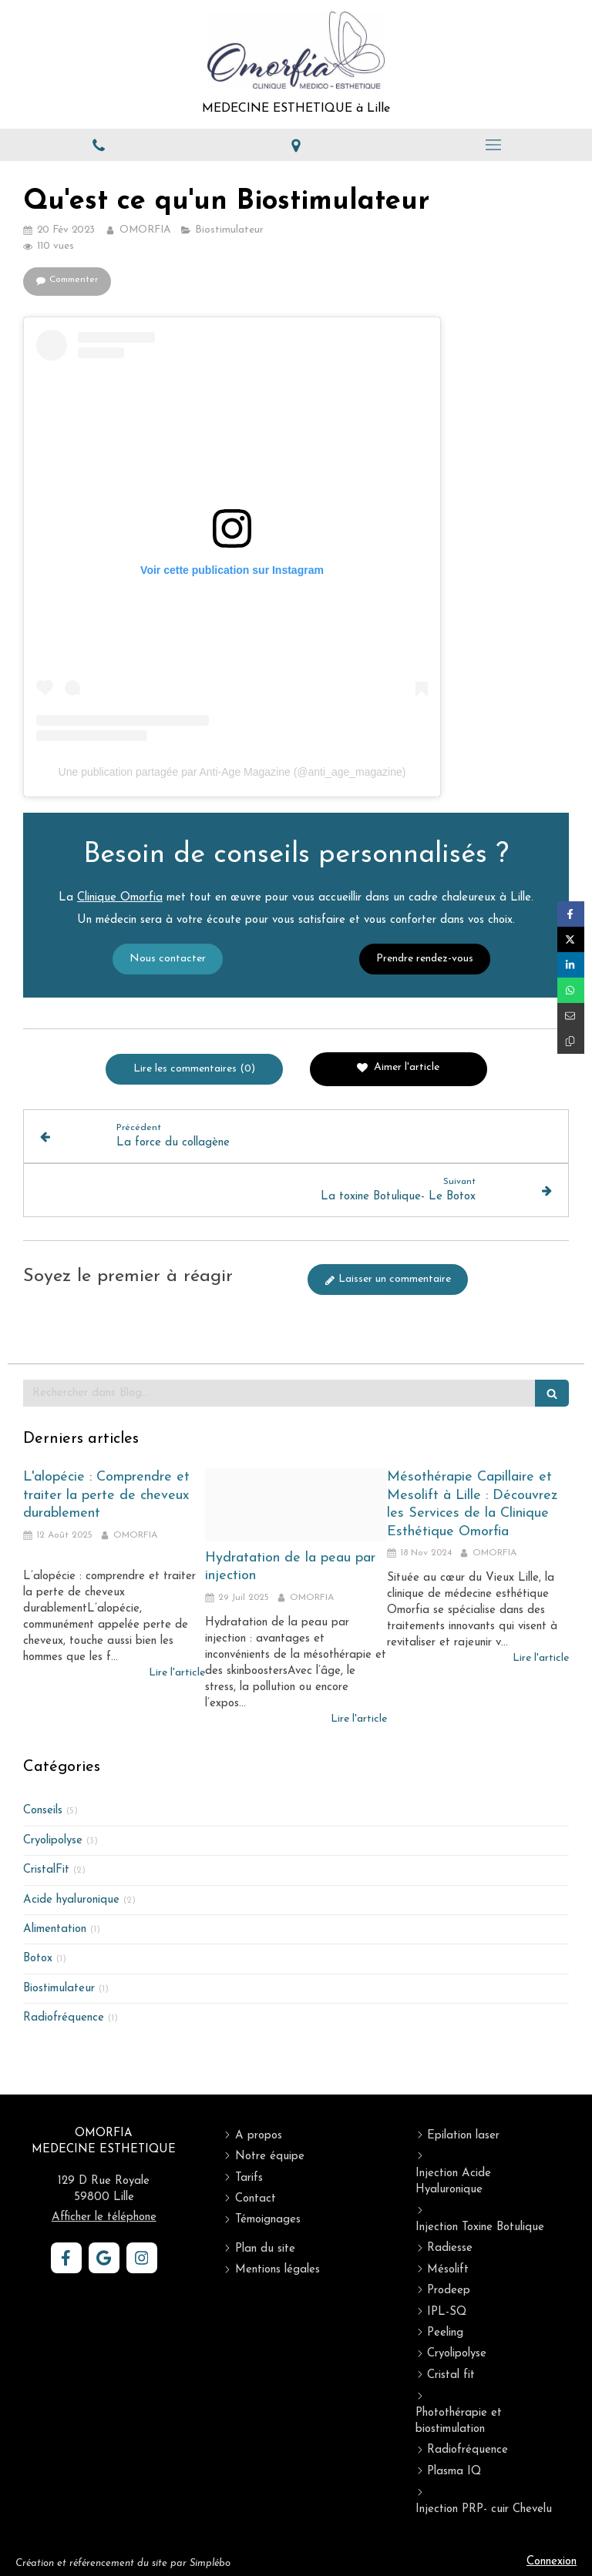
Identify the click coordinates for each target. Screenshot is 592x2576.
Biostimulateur (59, 1988)
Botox (37, 1958)
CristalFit (46, 1870)
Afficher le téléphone (104, 2217)
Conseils (42, 1810)
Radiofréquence (63, 2018)
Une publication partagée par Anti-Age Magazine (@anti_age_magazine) (232, 772)
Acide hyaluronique (71, 1900)
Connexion (551, 2562)
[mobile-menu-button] (493, 144)
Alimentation (54, 1929)
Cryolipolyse (52, 1840)
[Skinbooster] (296, 1504)
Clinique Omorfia (120, 1014)
